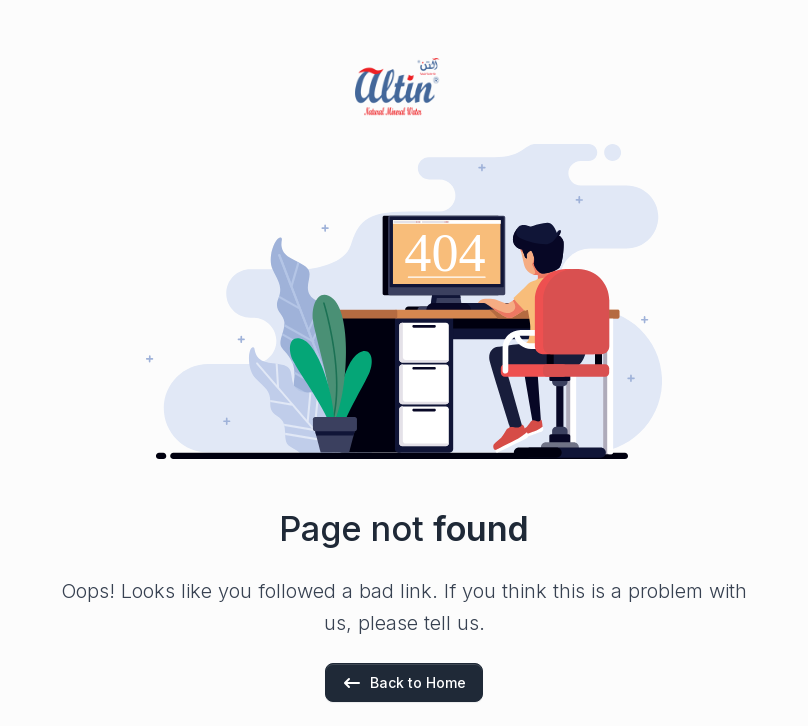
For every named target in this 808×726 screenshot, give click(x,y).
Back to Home (404, 683)
